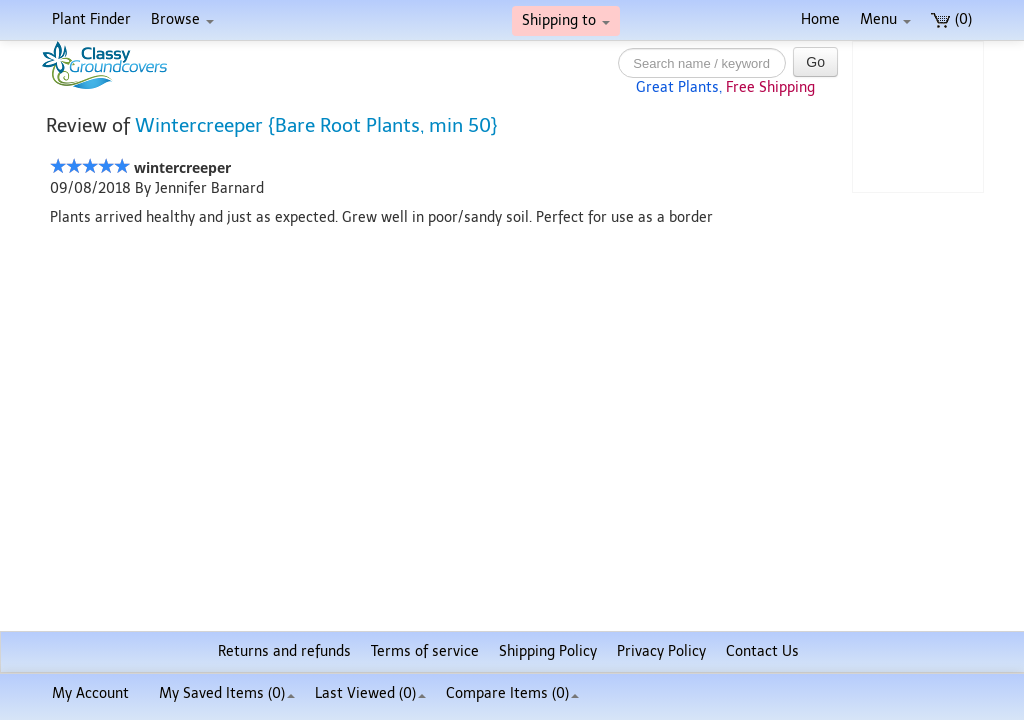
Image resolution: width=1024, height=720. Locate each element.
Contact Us (762, 651)
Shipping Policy (548, 651)
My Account (90, 693)
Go (815, 62)
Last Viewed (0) (370, 693)
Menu (885, 19)
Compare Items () (512, 693)
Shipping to (566, 20)
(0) (951, 19)
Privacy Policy (661, 651)
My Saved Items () (227, 693)
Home (820, 19)
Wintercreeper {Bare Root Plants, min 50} (316, 125)
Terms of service (425, 651)
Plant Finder (91, 19)
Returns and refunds (284, 651)
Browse (182, 19)
